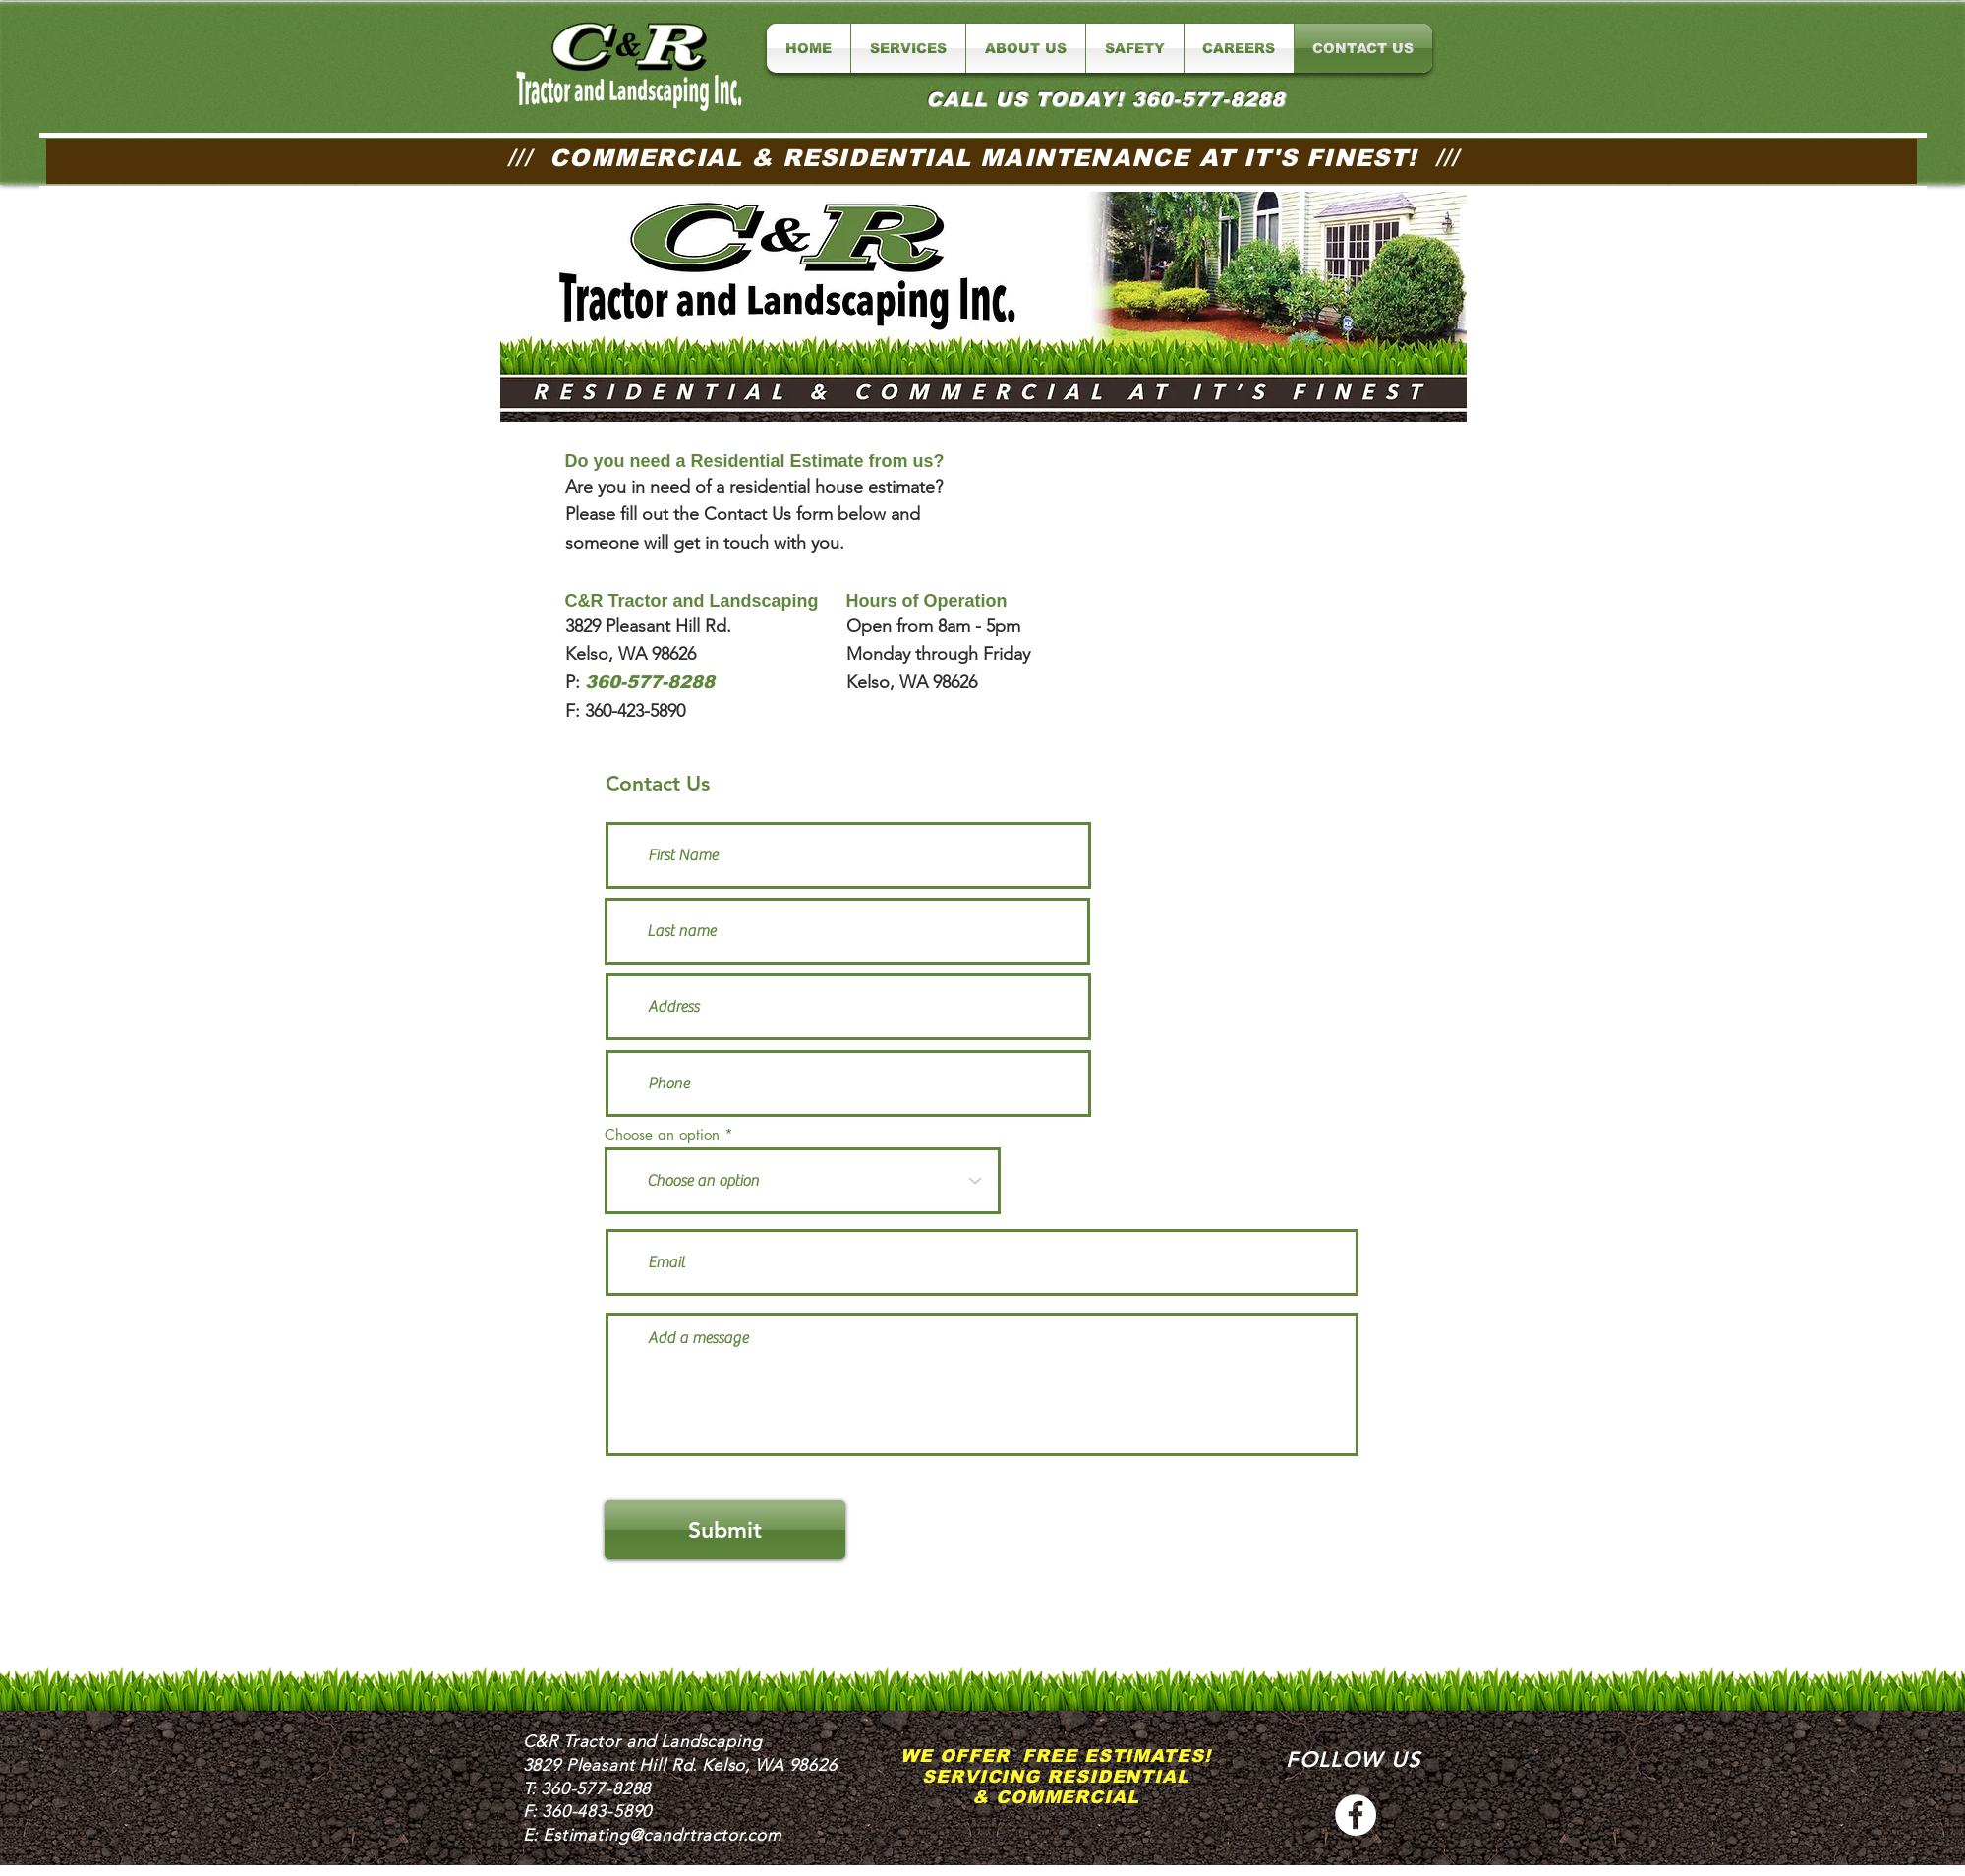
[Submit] (725, 1529)
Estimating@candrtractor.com (662, 1835)
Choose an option (662, 1134)
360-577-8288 (596, 1788)
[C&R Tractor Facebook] (1355, 1815)
